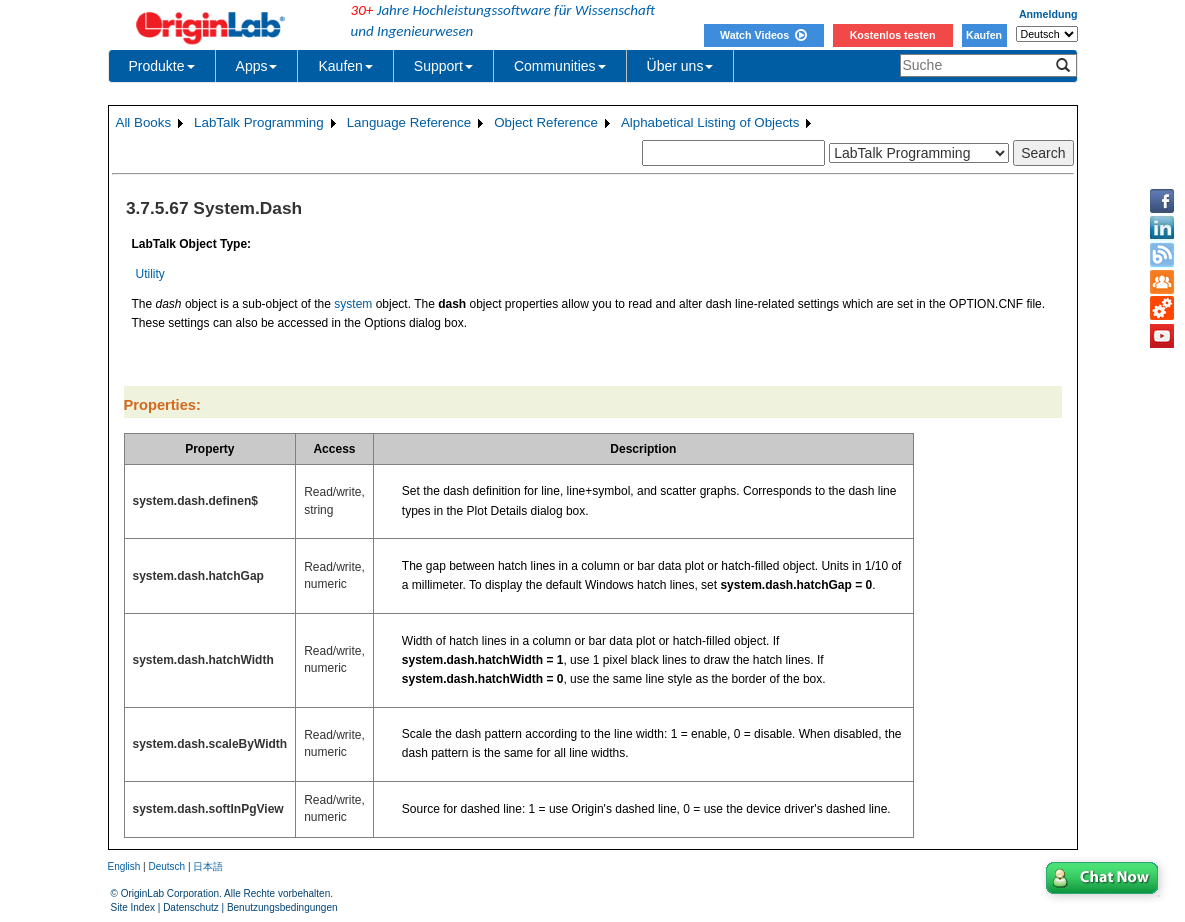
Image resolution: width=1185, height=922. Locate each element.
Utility (150, 274)
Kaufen (984, 35)
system (353, 304)
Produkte (162, 66)
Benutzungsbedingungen (282, 907)
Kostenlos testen (893, 35)
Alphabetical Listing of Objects (710, 122)
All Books (144, 122)
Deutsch (166, 866)
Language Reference (409, 122)
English (124, 866)
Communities (560, 66)
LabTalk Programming (259, 122)
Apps (257, 66)
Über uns (680, 66)
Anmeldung (1048, 14)
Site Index (133, 907)
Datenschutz (191, 907)
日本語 (208, 866)
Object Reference (546, 122)
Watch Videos (763, 35)
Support (443, 66)
